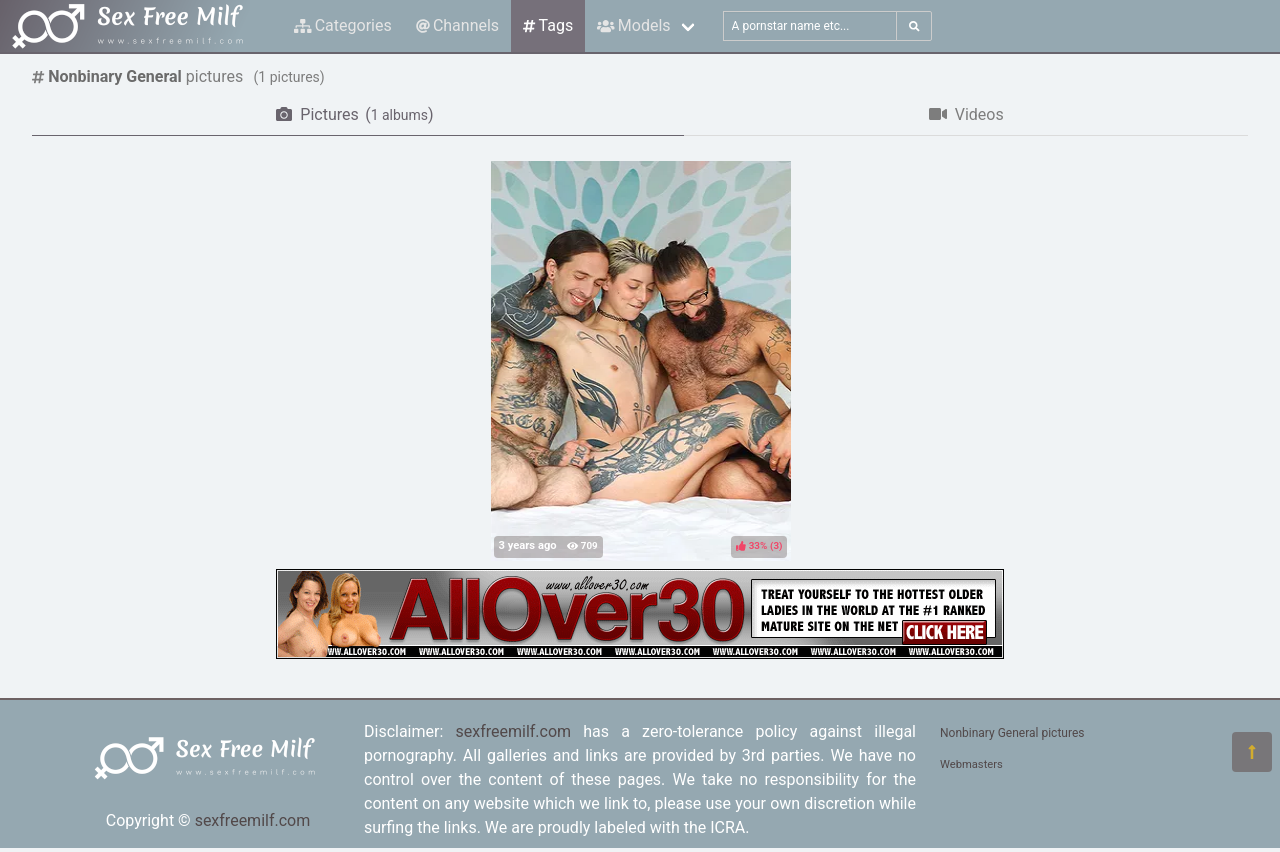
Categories (343, 25)
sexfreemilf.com (253, 820)
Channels (457, 25)
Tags (548, 25)
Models (633, 25)
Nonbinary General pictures (1012, 733)
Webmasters (971, 764)
